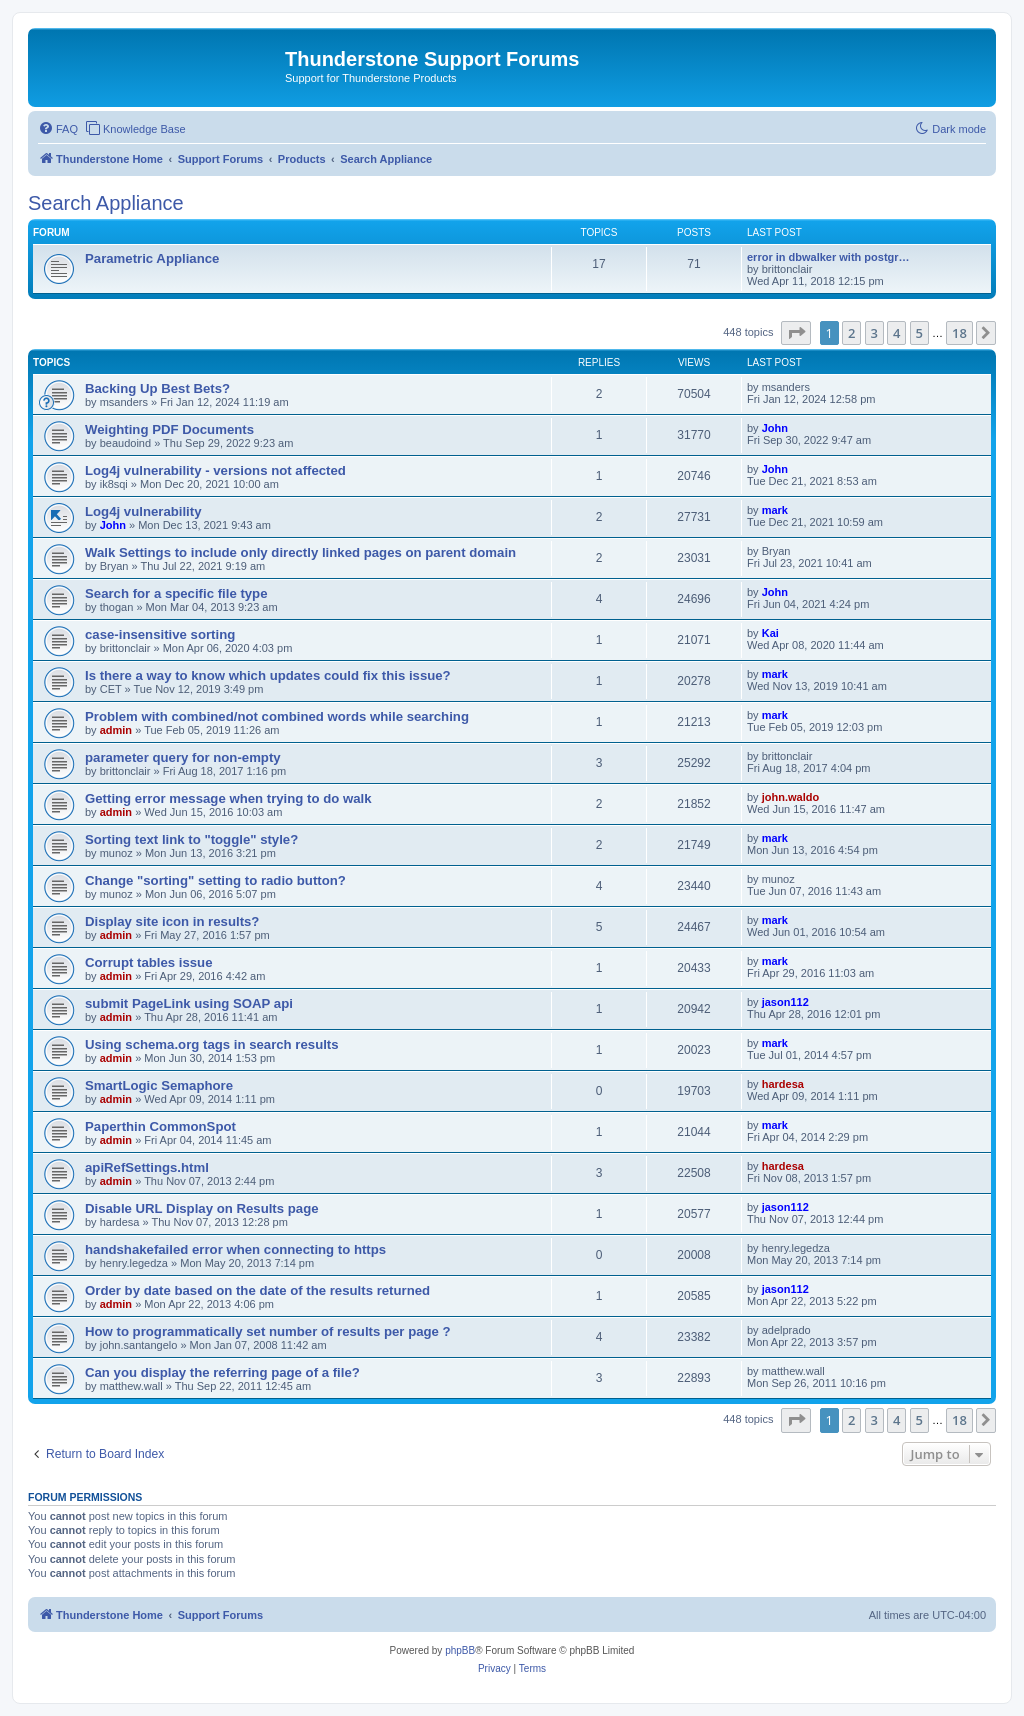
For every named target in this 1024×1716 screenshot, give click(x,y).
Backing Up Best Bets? (157, 388)
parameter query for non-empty (183, 757)
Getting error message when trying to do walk (228, 798)
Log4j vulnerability (143, 511)
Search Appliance (106, 203)
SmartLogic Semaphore (159, 1085)
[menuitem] (58, 129)
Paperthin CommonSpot (160, 1126)
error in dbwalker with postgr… (828, 257)
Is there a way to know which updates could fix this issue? (268, 675)
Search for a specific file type (176, 593)
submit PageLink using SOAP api (189, 1003)
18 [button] (959, 333)
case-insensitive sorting (160, 634)
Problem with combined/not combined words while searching (277, 716)
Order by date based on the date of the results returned (257, 1290)
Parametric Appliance (152, 258)
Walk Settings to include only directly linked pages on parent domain (300, 552)
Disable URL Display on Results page (202, 1208)
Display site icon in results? (172, 921)
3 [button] (874, 333)
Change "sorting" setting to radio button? (215, 880)
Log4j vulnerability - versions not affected (215, 470)
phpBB (460, 1650)
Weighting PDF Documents (169, 429)
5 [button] (919, 333)
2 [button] (851, 333)
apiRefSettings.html (147, 1167)
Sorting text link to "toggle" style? (191, 839)
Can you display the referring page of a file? (222, 1372)
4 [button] (896, 333)
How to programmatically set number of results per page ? (268, 1331)
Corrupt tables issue (149, 962)
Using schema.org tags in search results (212, 1044)
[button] (796, 333)
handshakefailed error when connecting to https (235, 1249)
